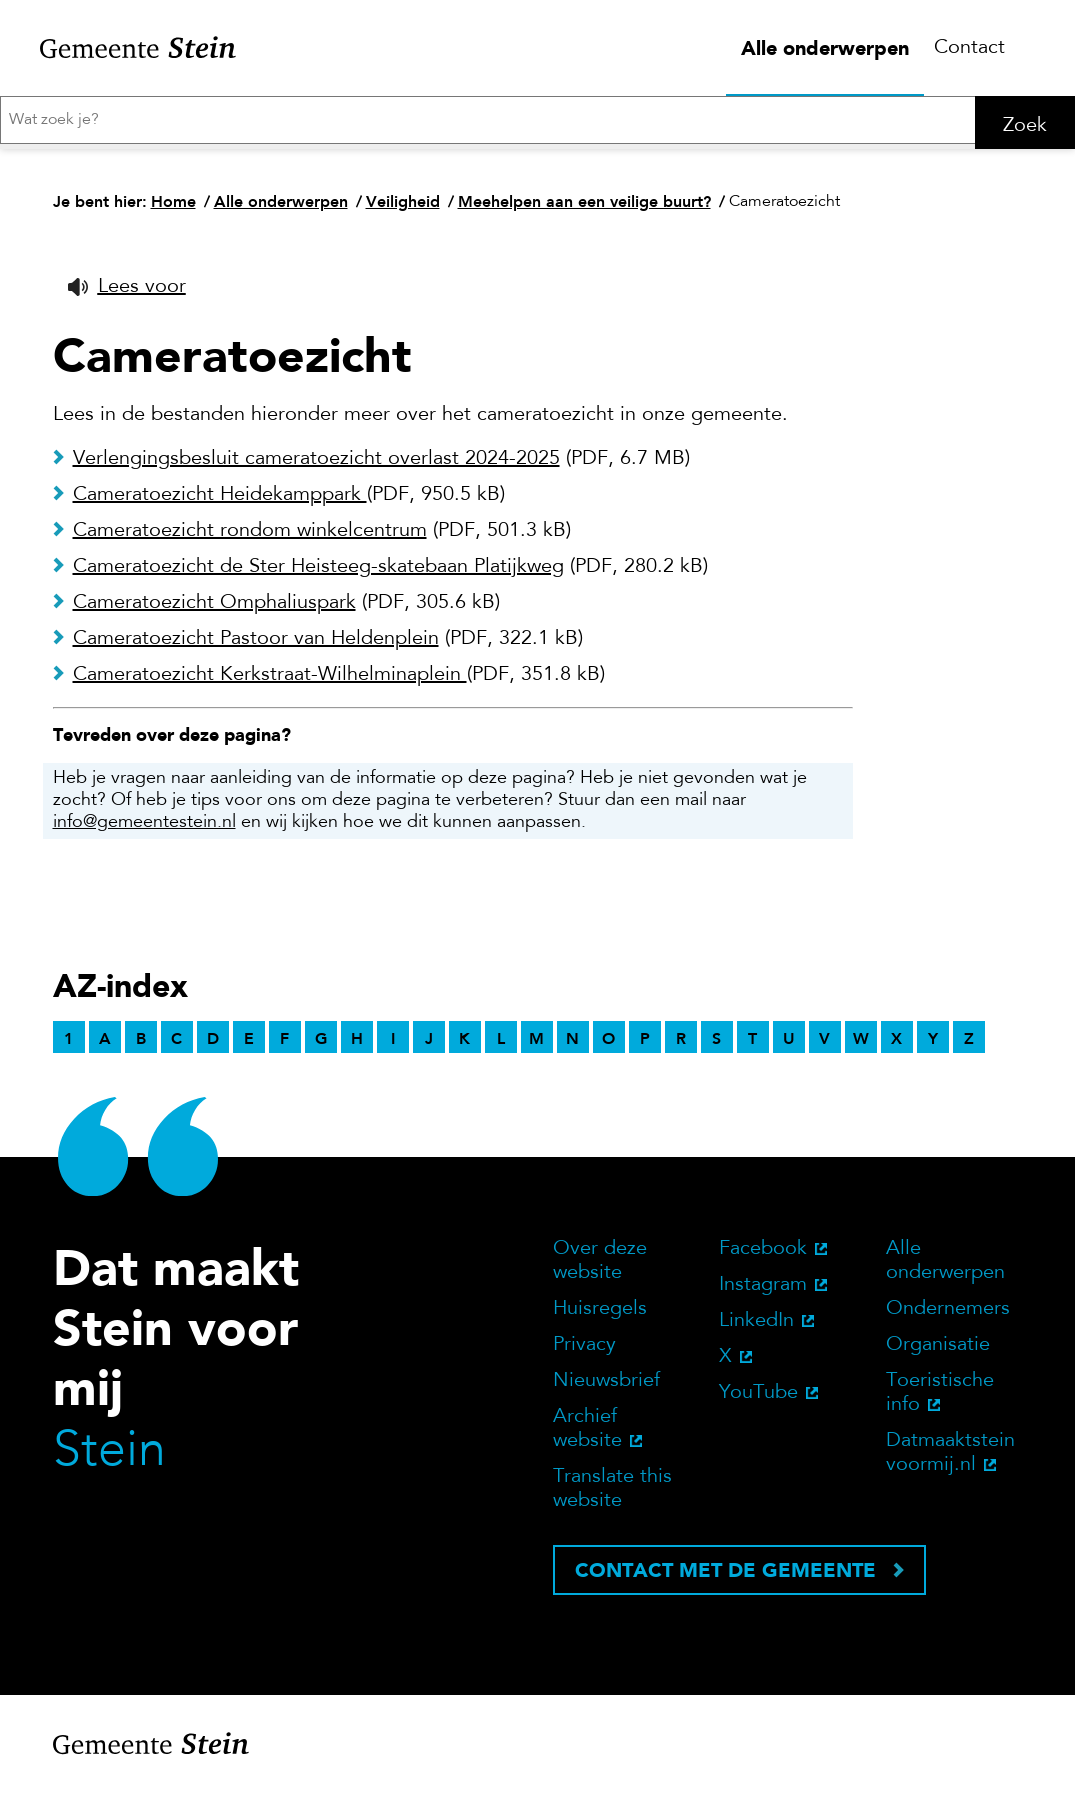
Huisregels (600, 1316)
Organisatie (938, 1352)
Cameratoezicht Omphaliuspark (214, 610)
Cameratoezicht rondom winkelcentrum (250, 538)
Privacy (584, 1352)
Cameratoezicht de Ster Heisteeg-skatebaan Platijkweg (318, 574)
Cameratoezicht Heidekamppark (220, 502)
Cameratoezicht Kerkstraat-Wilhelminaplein (270, 682)
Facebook (763, 1256)
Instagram (763, 1292)
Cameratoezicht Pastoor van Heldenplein (256, 646)
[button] (127, 294)
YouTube (758, 1400)
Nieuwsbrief (606, 1388)
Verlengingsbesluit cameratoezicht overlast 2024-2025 (316, 466)
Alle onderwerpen (825, 48)
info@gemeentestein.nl (144, 830)
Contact (969, 48)
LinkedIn (756, 1328)
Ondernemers (948, 1316)
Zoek (1025, 126)
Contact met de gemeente (725, 1577)
